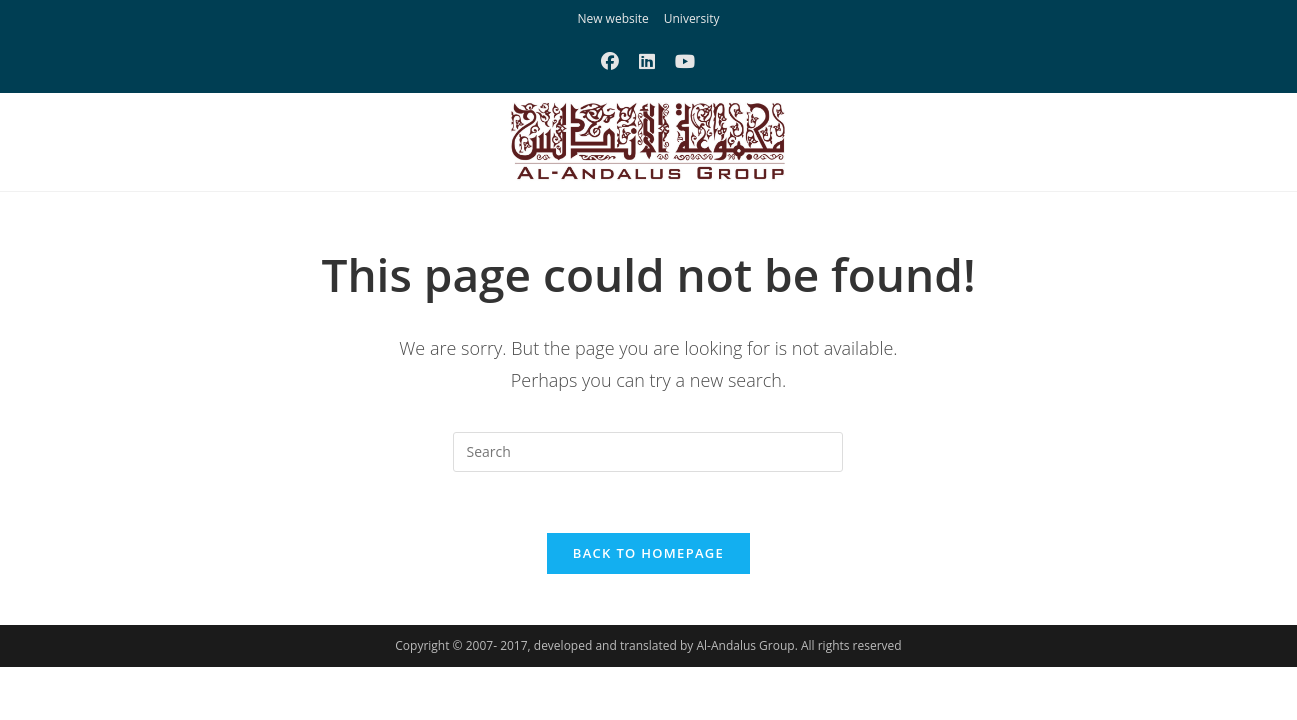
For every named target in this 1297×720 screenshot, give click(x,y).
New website (612, 18)
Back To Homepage (648, 553)
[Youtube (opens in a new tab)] (685, 61)
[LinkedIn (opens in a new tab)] (647, 61)
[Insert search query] (648, 452)
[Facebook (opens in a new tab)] (610, 61)
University (692, 18)
